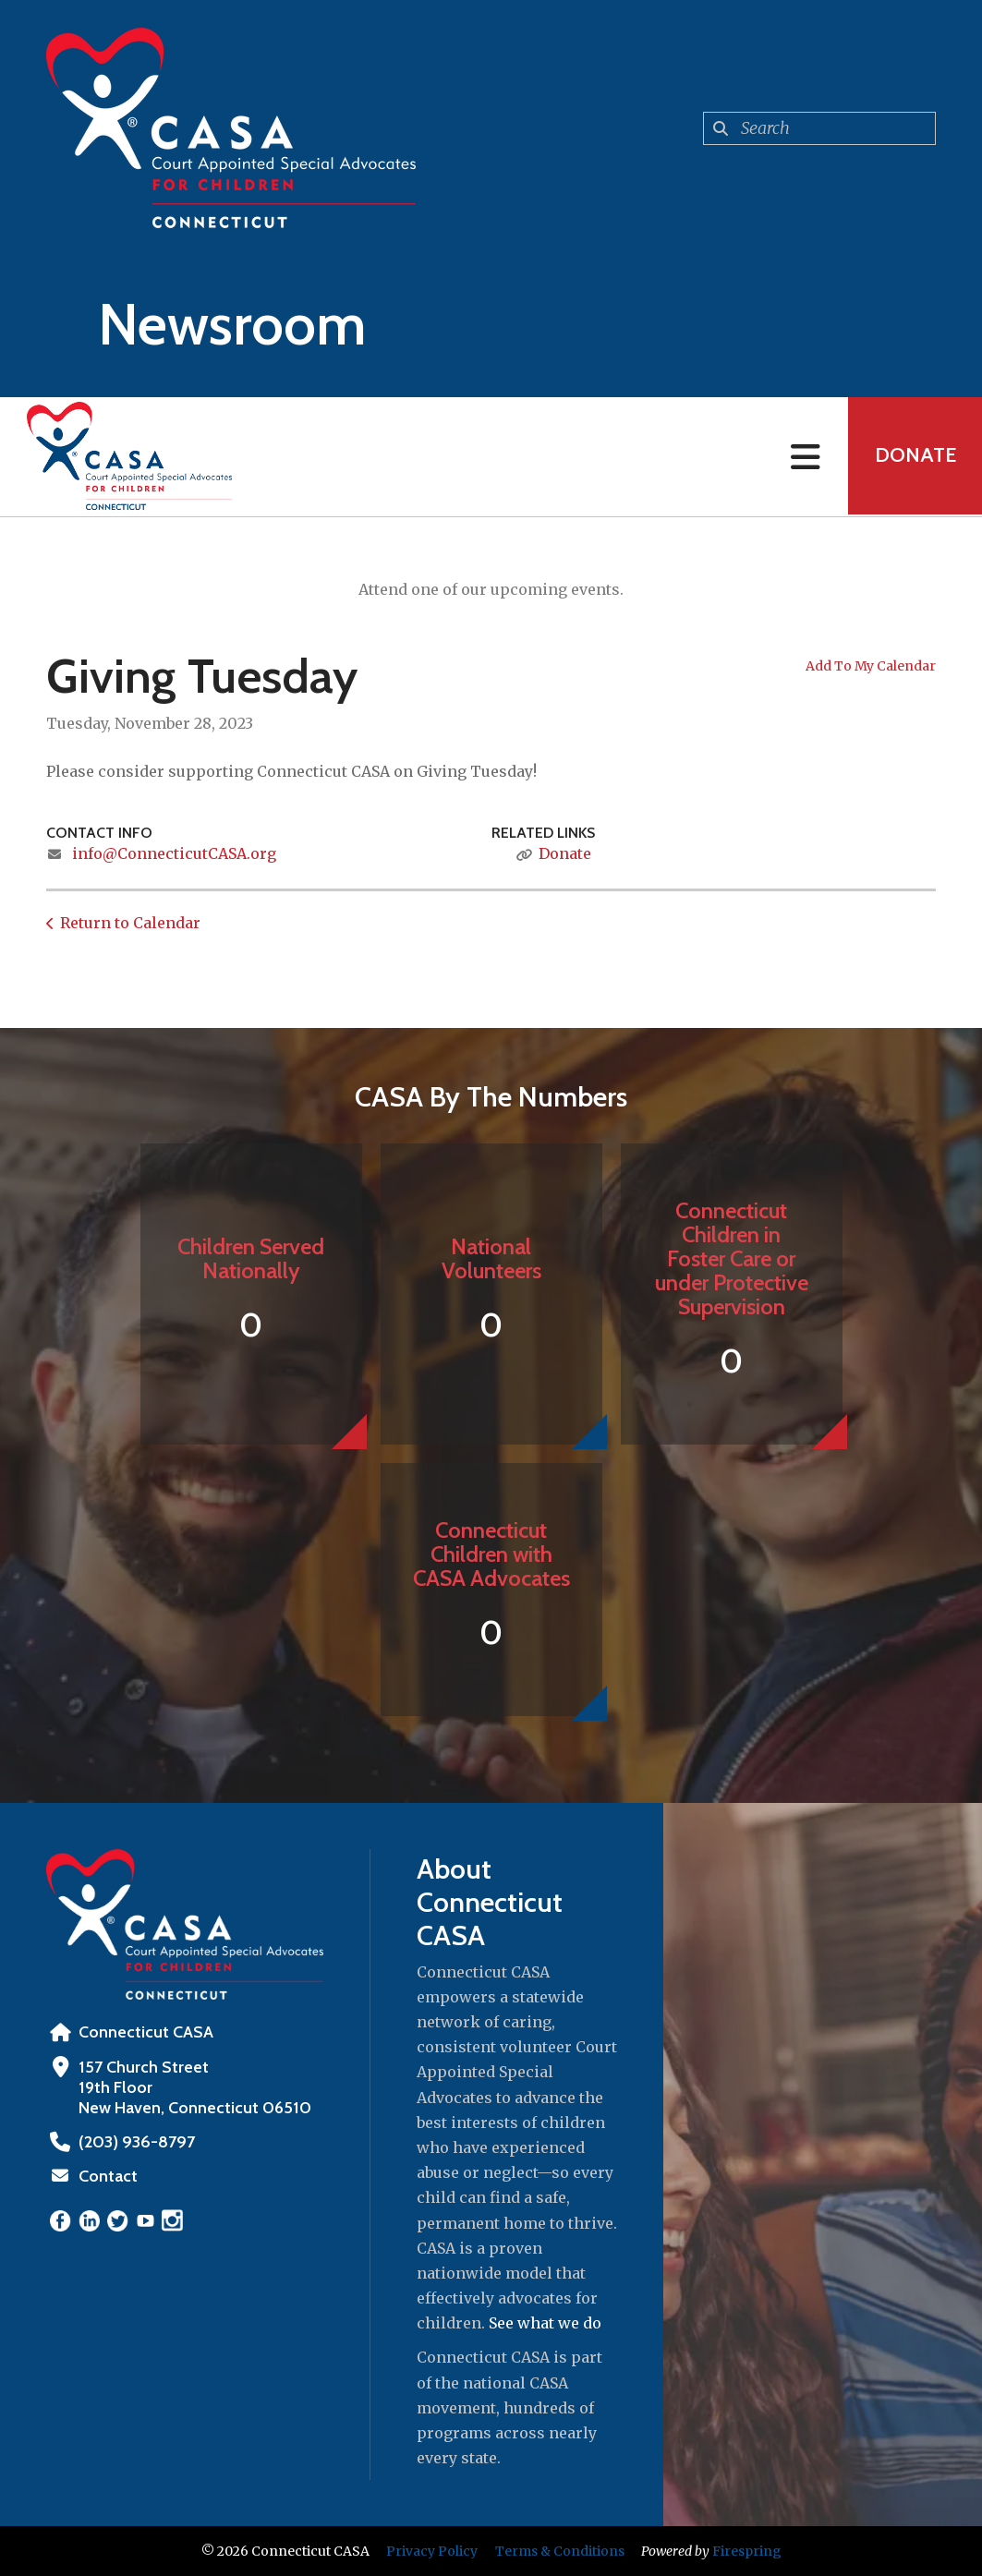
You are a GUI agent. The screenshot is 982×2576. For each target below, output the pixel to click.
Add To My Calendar (871, 666)
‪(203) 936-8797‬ (135, 2142)
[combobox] (819, 128)
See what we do (545, 2323)
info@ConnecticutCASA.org (174, 853)
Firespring (747, 2551)
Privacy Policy (432, 2551)
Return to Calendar (130, 922)
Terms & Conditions (559, 2551)
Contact (108, 2176)
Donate (913, 456)
